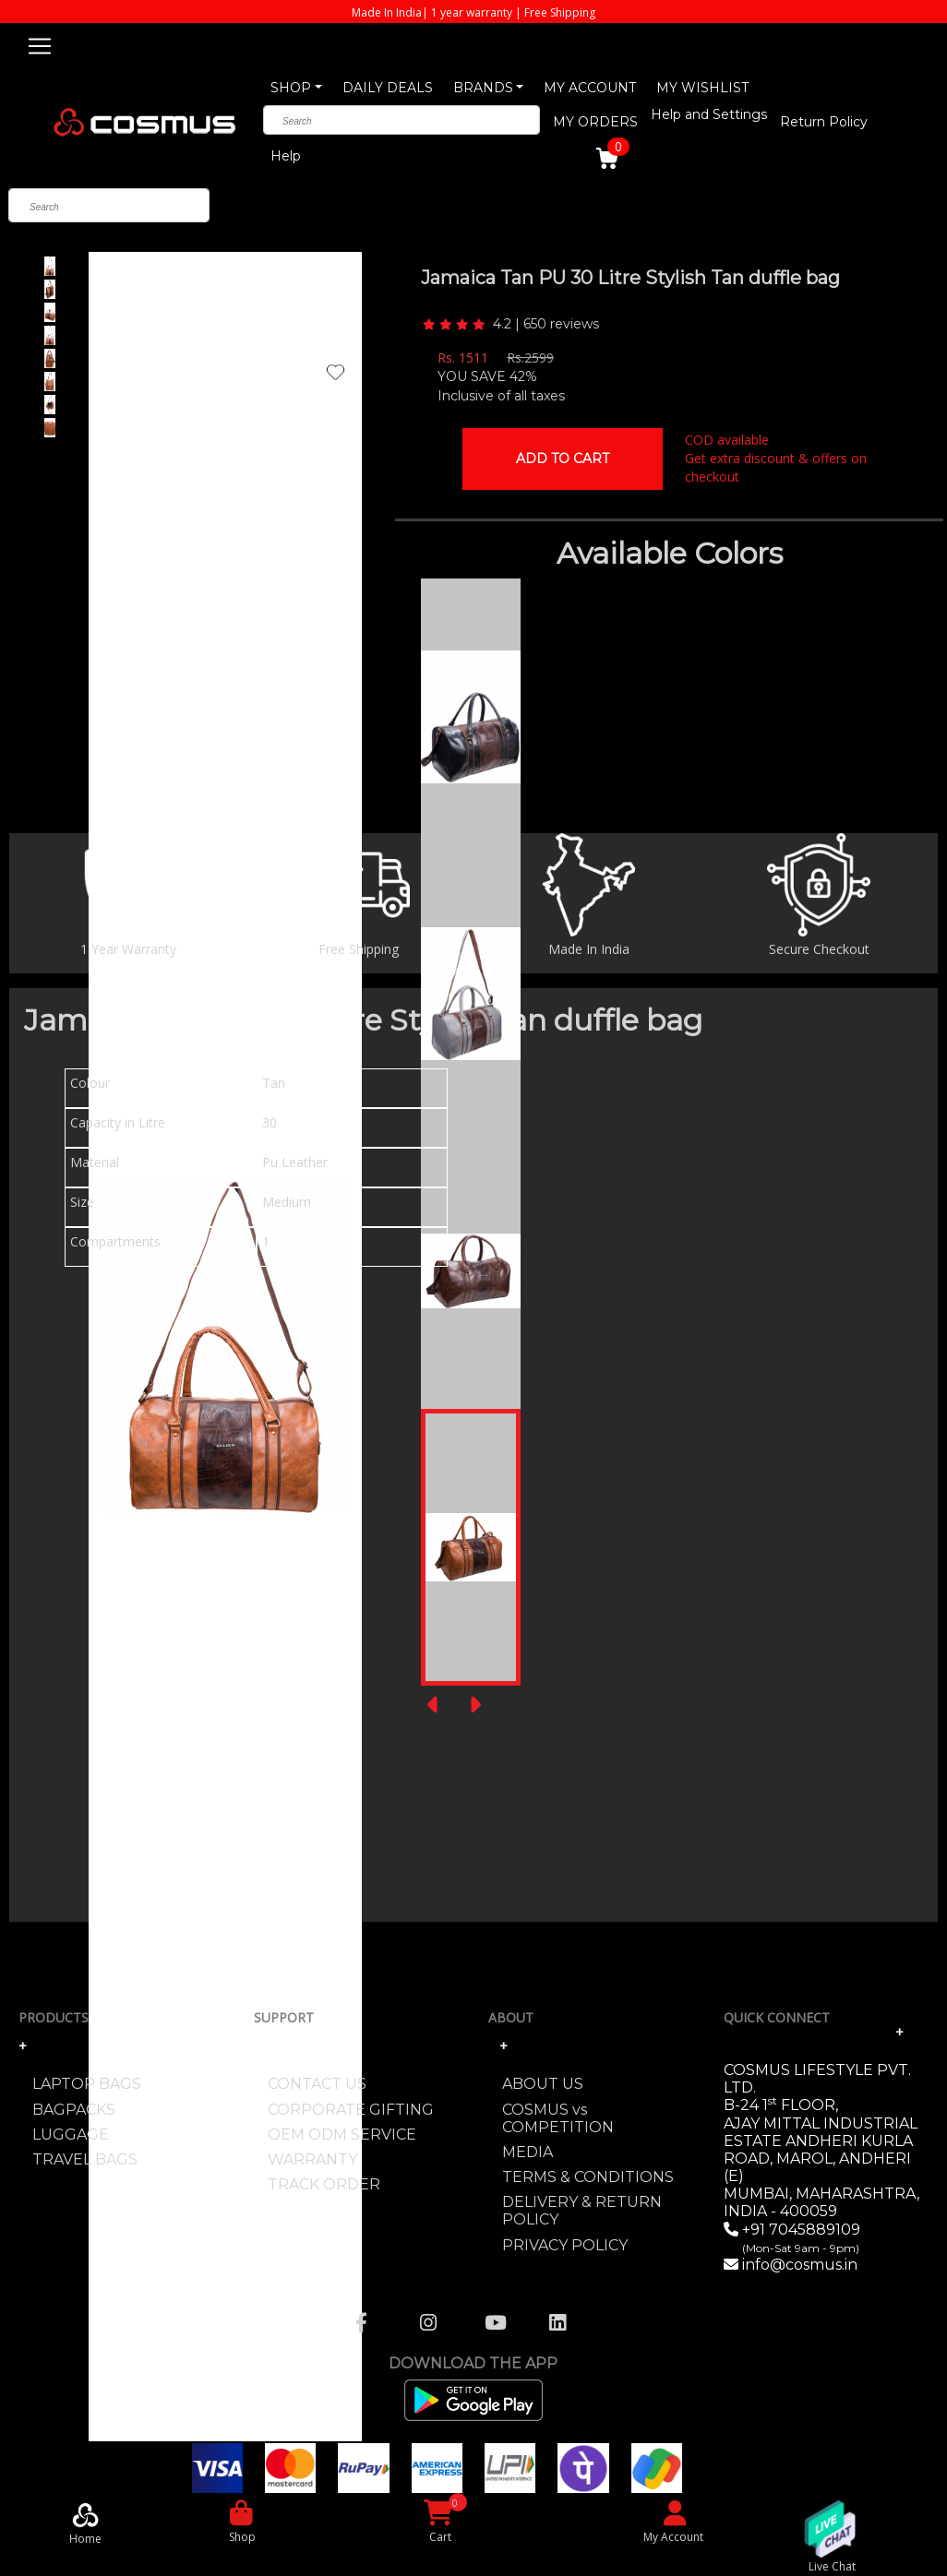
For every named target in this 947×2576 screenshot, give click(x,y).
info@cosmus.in (799, 2264)
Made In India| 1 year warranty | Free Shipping (473, 12)
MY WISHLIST (702, 87)
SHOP (290, 87)
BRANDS (483, 87)
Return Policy (824, 121)
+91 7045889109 (799, 2238)
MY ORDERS (595, 121)
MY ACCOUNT (590, 87)
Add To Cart (562, 458)
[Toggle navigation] (40, 43)
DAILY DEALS (387, 87)
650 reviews (561, 324)
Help (285, 156)
